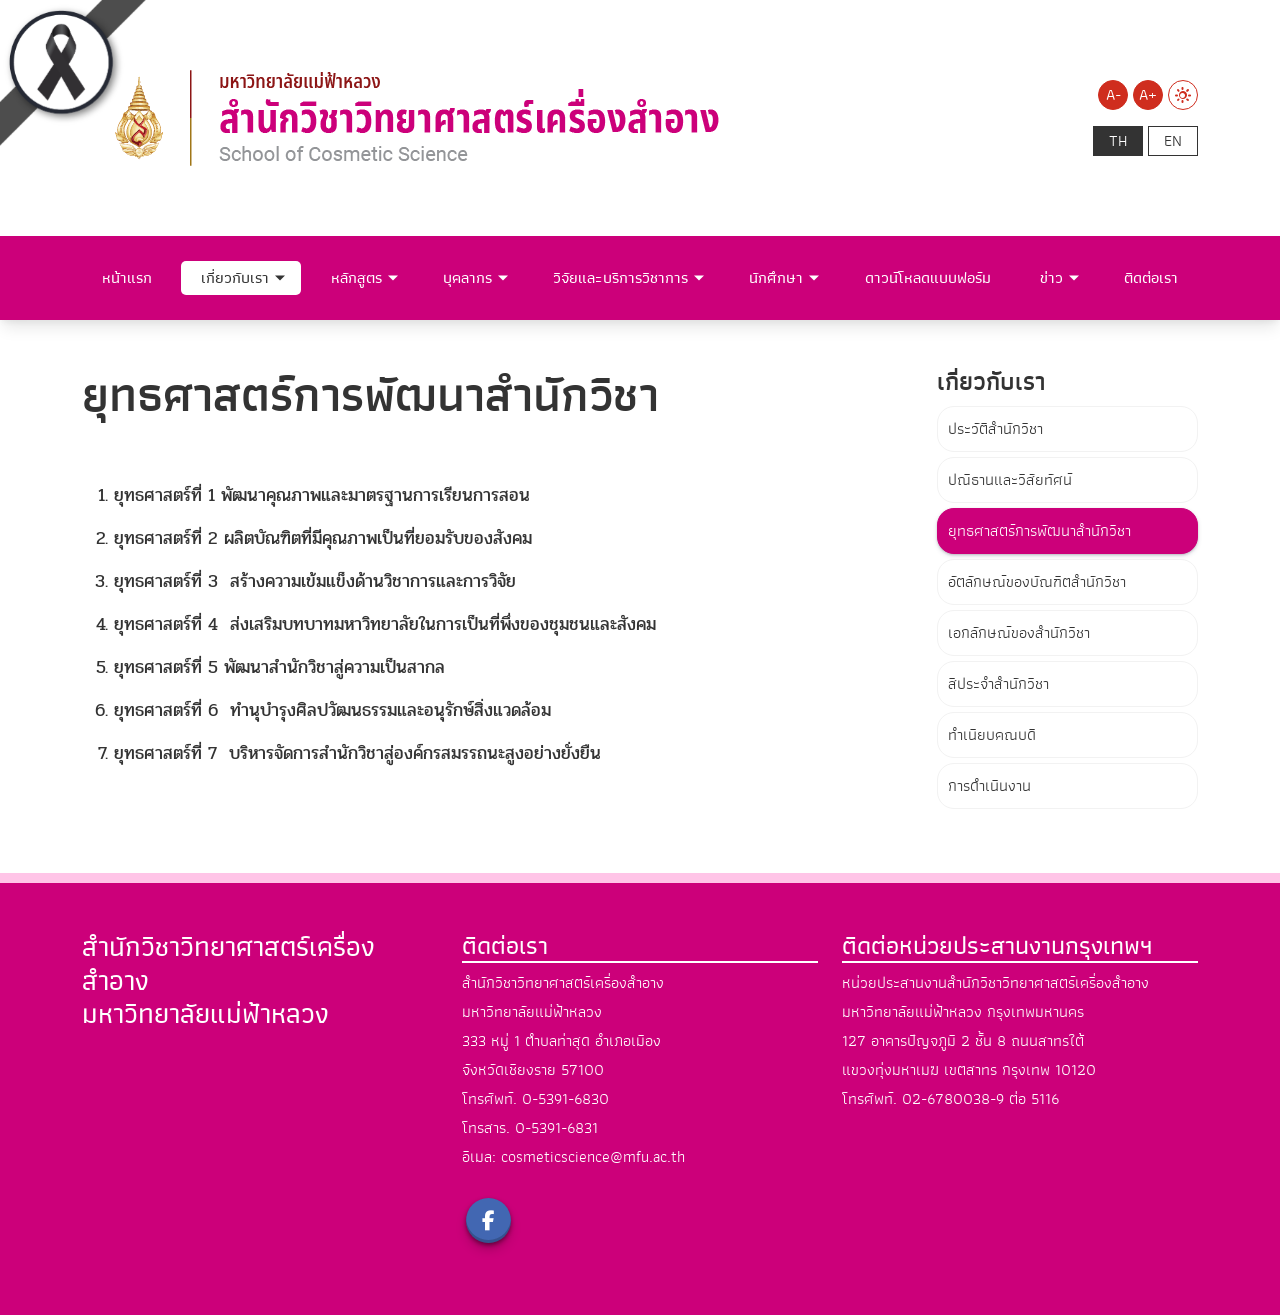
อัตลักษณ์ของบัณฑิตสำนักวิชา (1037, 582)
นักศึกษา (776, 278)
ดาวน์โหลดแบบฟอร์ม (928, 278)
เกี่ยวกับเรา (235, 278)
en (1173, 141)
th (1118, 141)
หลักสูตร (356, 278)
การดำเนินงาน (989, 786)
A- (1113, 95)
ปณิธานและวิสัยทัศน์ (1010, 480)
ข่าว (1051, 278)
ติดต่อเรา (1151, 278)
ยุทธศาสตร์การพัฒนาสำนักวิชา (1039, 531)
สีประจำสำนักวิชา (998, 684)
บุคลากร (467, 278)
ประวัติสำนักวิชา (995, 429)
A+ (1148, 95)
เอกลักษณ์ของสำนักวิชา (1019, 633)
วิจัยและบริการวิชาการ (620, 278)
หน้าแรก (127, 278)
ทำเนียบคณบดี (992, 735)
